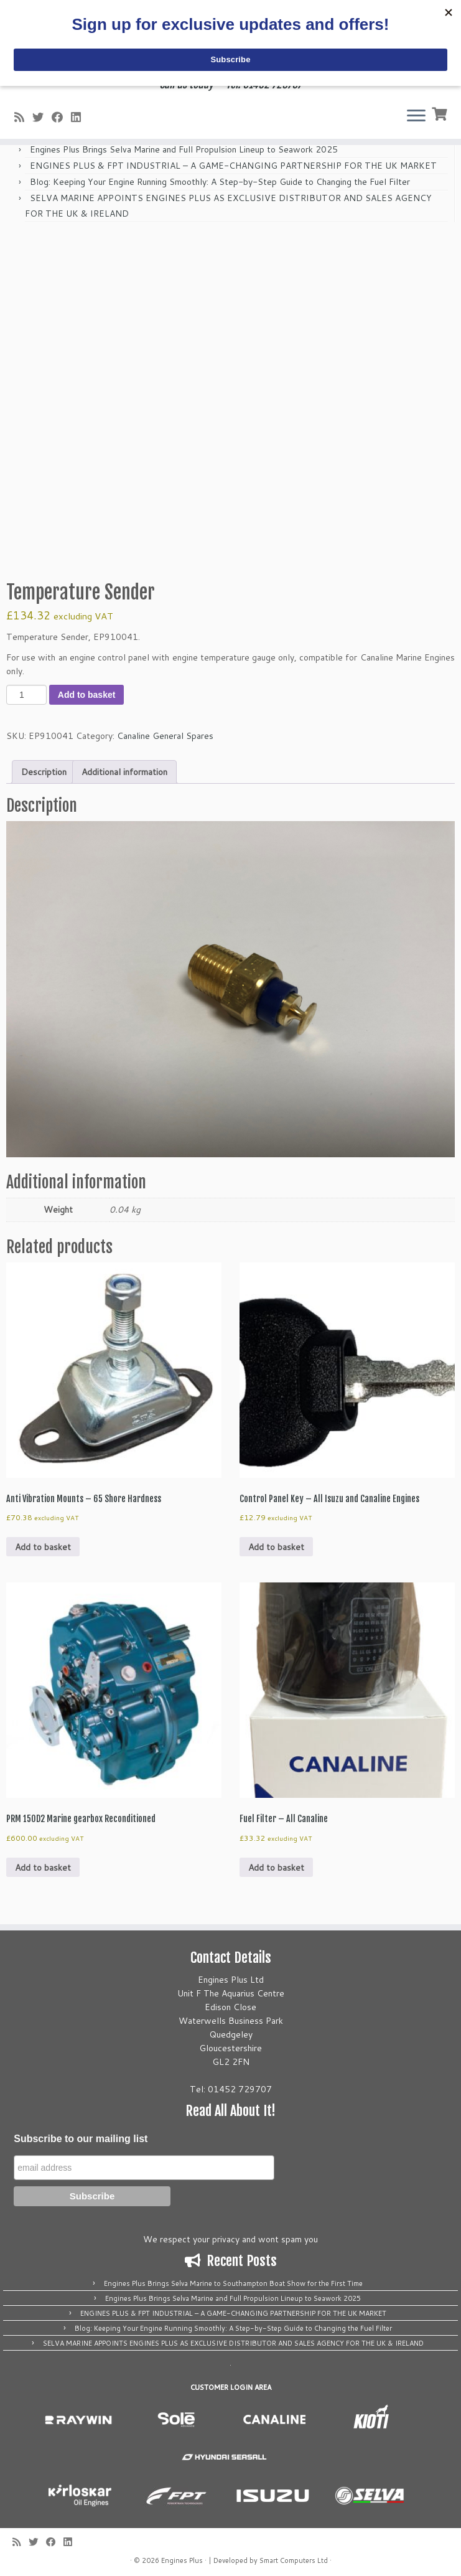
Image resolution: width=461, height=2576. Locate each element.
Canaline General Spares (165, 736)
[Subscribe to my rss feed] (23, 117)
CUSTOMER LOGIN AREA (230, 2387)
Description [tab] (44, 772)
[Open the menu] (416, 116)
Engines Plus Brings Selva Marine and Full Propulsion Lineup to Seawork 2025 (184, 149)
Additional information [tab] (124, 772)
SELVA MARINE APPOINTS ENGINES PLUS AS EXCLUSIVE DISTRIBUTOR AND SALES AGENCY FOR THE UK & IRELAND (233, 2343)
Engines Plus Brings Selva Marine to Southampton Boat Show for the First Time (233, 2283)
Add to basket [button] (43, 1547)
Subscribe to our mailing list (80, 2138)
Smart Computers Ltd (293, 2560)
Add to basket (87, 695)
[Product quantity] (26, 695)
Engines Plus (182, 2560)
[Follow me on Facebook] (61, 117)
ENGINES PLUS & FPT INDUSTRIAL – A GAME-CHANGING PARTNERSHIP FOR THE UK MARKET (233, 165)
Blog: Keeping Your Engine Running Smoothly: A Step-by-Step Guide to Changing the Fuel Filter (220, 182)
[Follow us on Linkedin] (80, 117)
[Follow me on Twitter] (42, 117)
